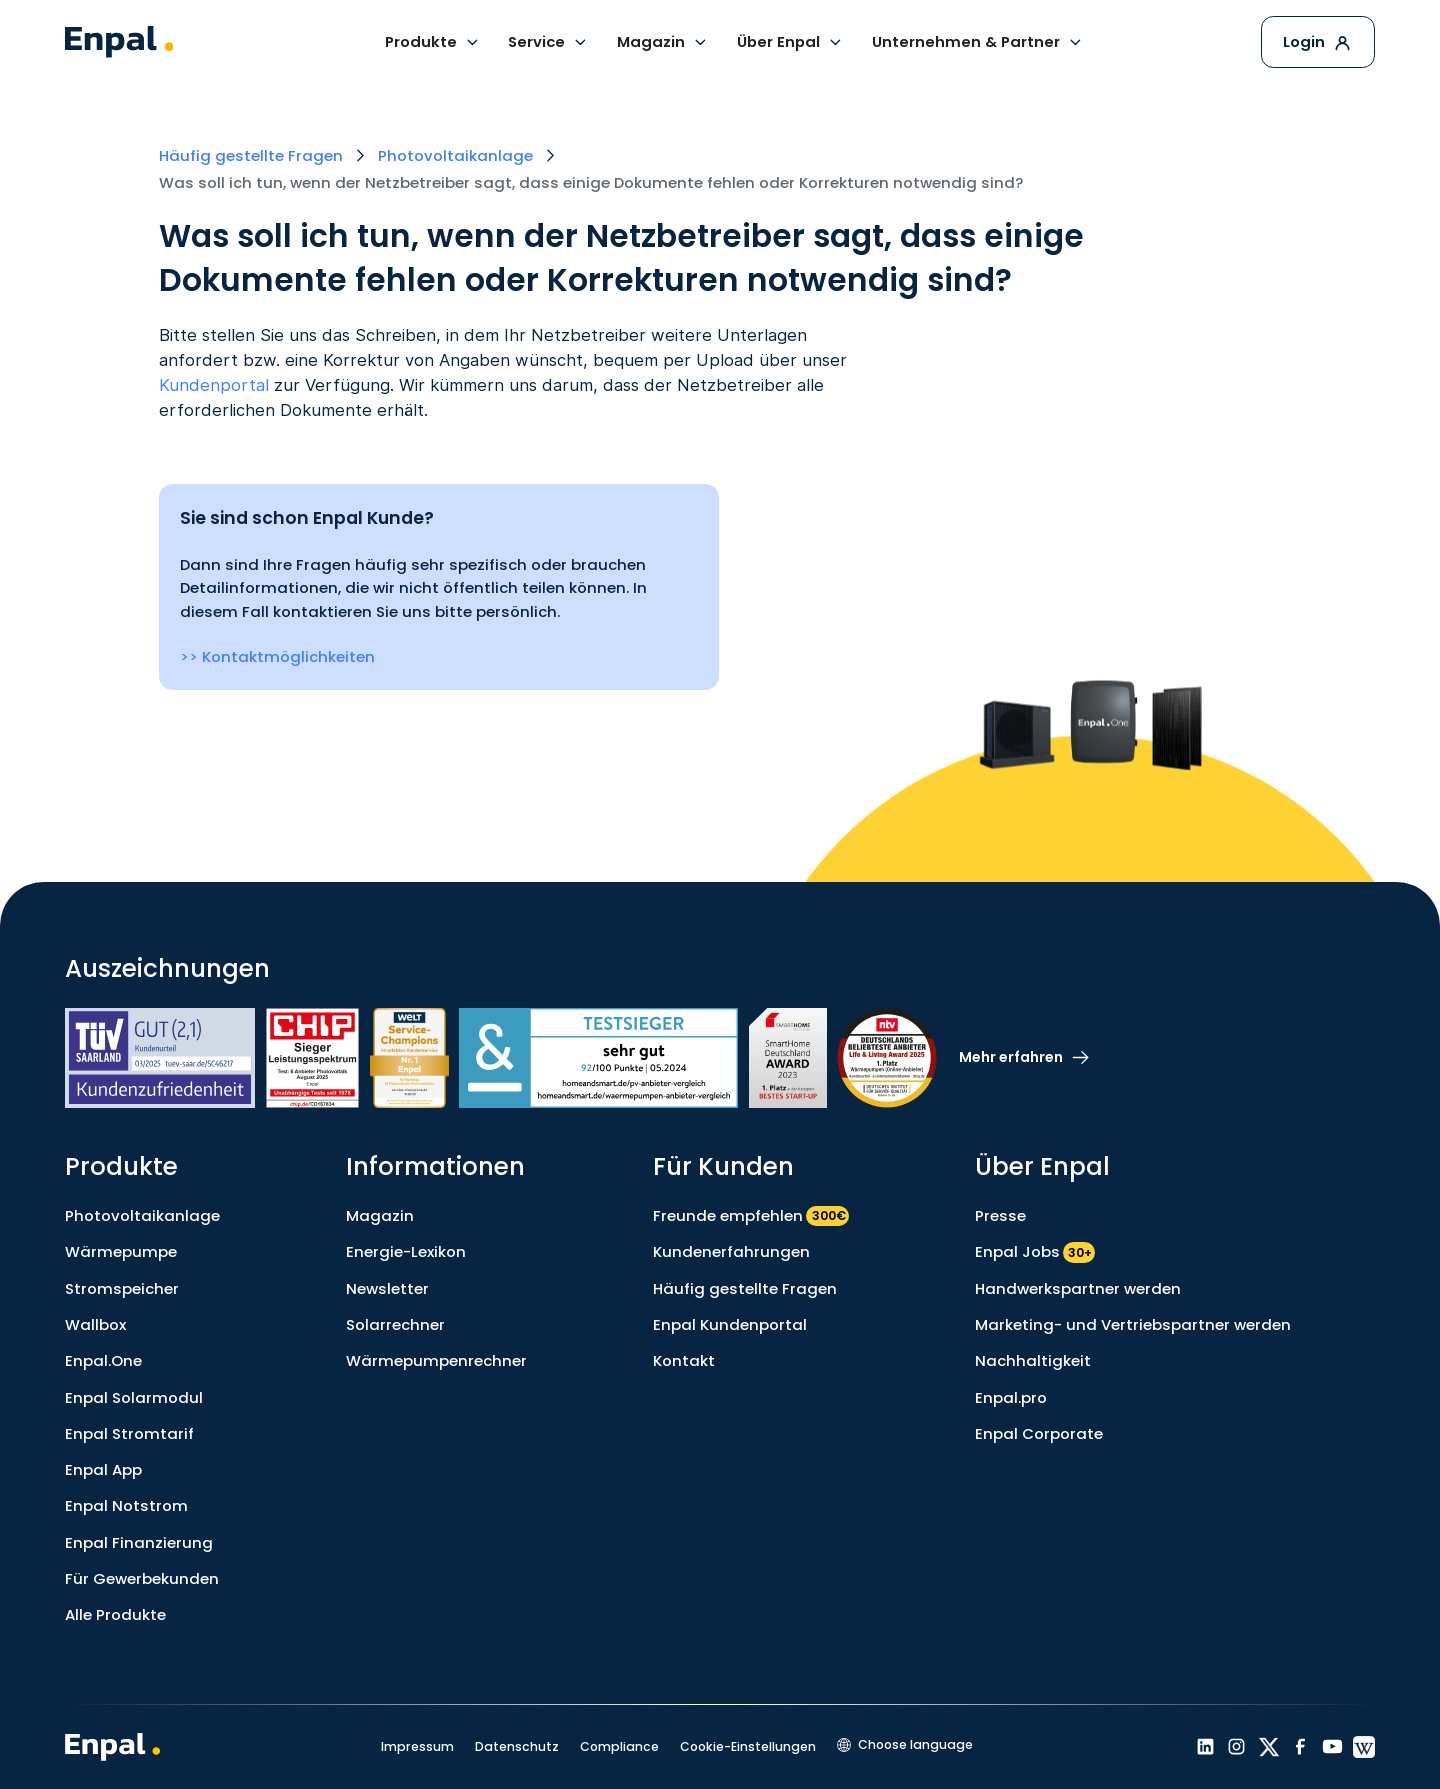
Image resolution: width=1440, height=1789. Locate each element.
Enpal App (103, 1469)
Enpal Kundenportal (730, 1324)
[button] (433, 42)
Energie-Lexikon (406, 1251)
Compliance (619, 1746)
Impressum (417, 1746)
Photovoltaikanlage (142, 1215)
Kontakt (684, 1360)
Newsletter (387, 1288)
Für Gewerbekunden (142, 1578)
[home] (119, 42)
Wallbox (95, 1324)
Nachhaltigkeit (1033, 1360)
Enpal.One (103, 1360)
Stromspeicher (122, 1288)
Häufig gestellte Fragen (745, 1288)
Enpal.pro (1011, 1397)
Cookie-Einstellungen (748, 1746)
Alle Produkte (115, 1614)
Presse (1000, 1215)
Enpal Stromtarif (129, 1433)
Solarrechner (395, 1324)
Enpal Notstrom (126, 1505)
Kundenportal (214, 385)
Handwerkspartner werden (1078, 1288)
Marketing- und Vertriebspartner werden (1133, 1324)
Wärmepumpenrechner (436, 1360)
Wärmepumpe (121, 1251)
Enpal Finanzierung (139, 1542)
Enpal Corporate (1039, 1433)
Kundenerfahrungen (731, 1251)
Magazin (380, 1215)
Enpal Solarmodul (134, 1397)
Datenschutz (517, 1746)
